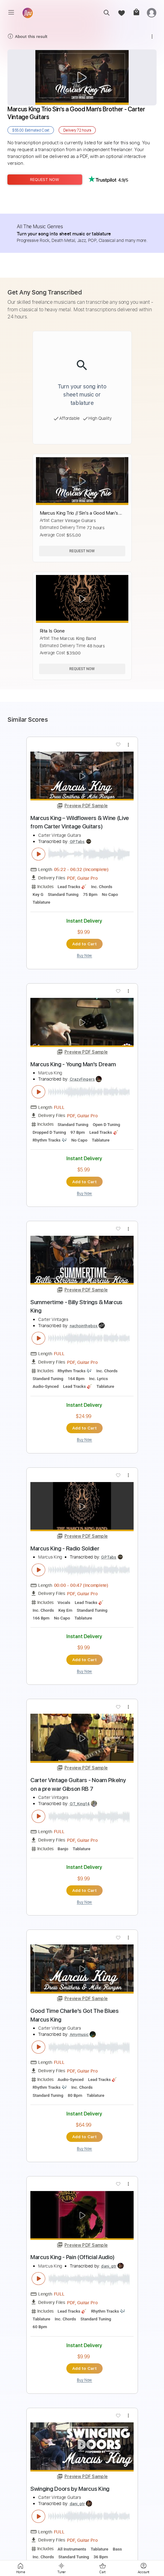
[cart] (136, 12)
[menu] (11, 12)
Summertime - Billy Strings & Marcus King (76, 1306)
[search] (106, 12)
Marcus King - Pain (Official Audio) (72, 2257)
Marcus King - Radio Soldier (64, 1548)
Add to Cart (84, 943)
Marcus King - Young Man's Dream (73, 1064)
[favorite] (121, 12)
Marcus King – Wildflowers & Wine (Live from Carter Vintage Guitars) (79, 822)
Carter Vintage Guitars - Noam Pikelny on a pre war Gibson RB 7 (78, 1784)
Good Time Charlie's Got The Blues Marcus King (74, 2015)
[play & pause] (38, 854)
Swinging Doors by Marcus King (69, 2488)
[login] (151, 12)
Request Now (44, 179)
